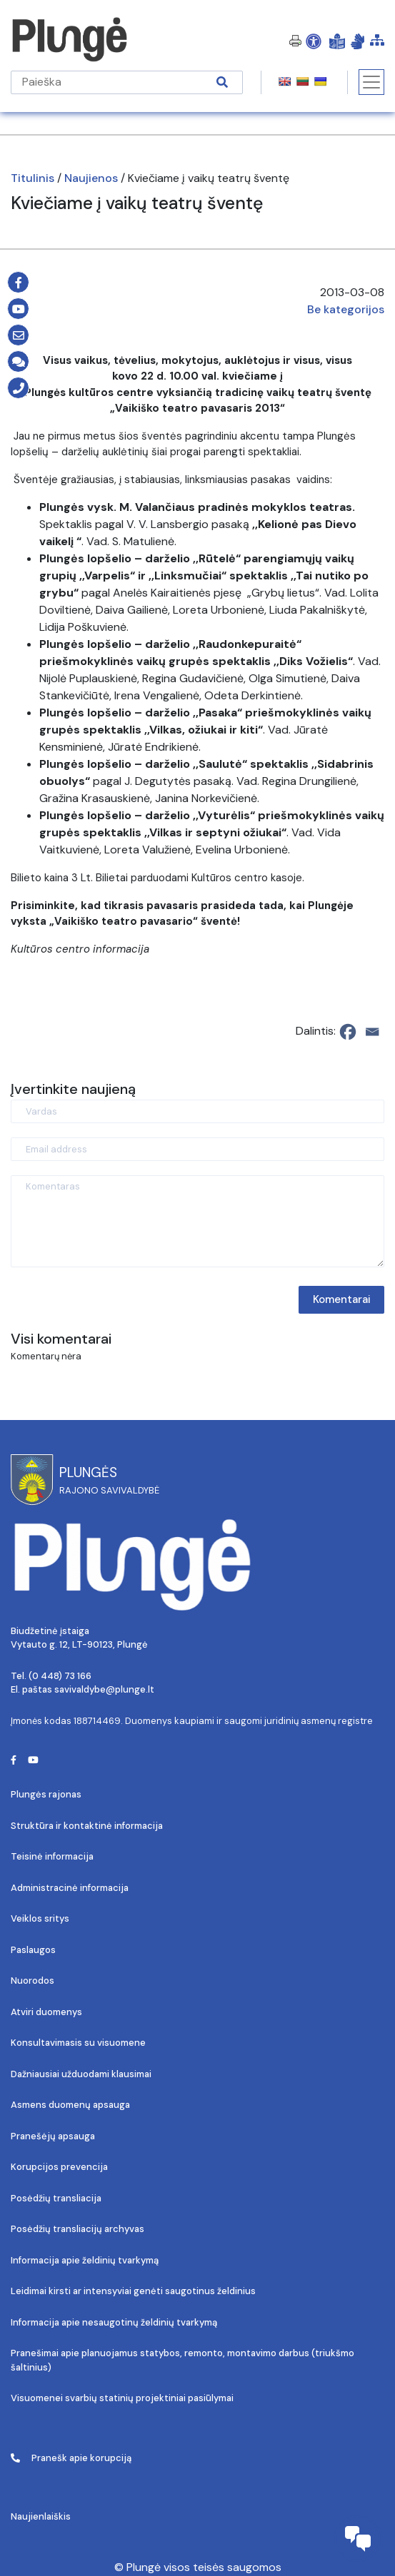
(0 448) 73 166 (60, 1676)
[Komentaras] (197, 1221)
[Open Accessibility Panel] (313, 40)
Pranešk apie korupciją (71, 2458)
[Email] (372, 1032)
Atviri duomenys (46, 2012)
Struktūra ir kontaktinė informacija (87, 1826)
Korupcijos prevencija (59, 2167)
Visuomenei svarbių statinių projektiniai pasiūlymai (122, 2398)
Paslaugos (33, 1950)
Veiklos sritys (40, 1918)
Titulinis (32, 178)
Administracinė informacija (70, 1888)
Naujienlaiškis (41, 2516)
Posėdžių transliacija (56, 2198)
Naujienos (91, 178)
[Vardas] (197, 1111)
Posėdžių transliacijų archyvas (77, 2229)
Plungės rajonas (46, 1794)
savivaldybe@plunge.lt (104, 1689)
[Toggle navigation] (371, 82)
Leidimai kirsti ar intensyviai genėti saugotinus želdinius (133, 2291)
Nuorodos (32, 1980)
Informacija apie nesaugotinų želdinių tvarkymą (114, 2322)
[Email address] (197, 1149)
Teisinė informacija (52, 1856)
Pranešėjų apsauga (53, 2136)
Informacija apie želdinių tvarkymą (85, 2260)
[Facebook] (348, 1032)
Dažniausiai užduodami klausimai (81, 2074)
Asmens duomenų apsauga (70, 2105)
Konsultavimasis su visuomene (78, 2043)
